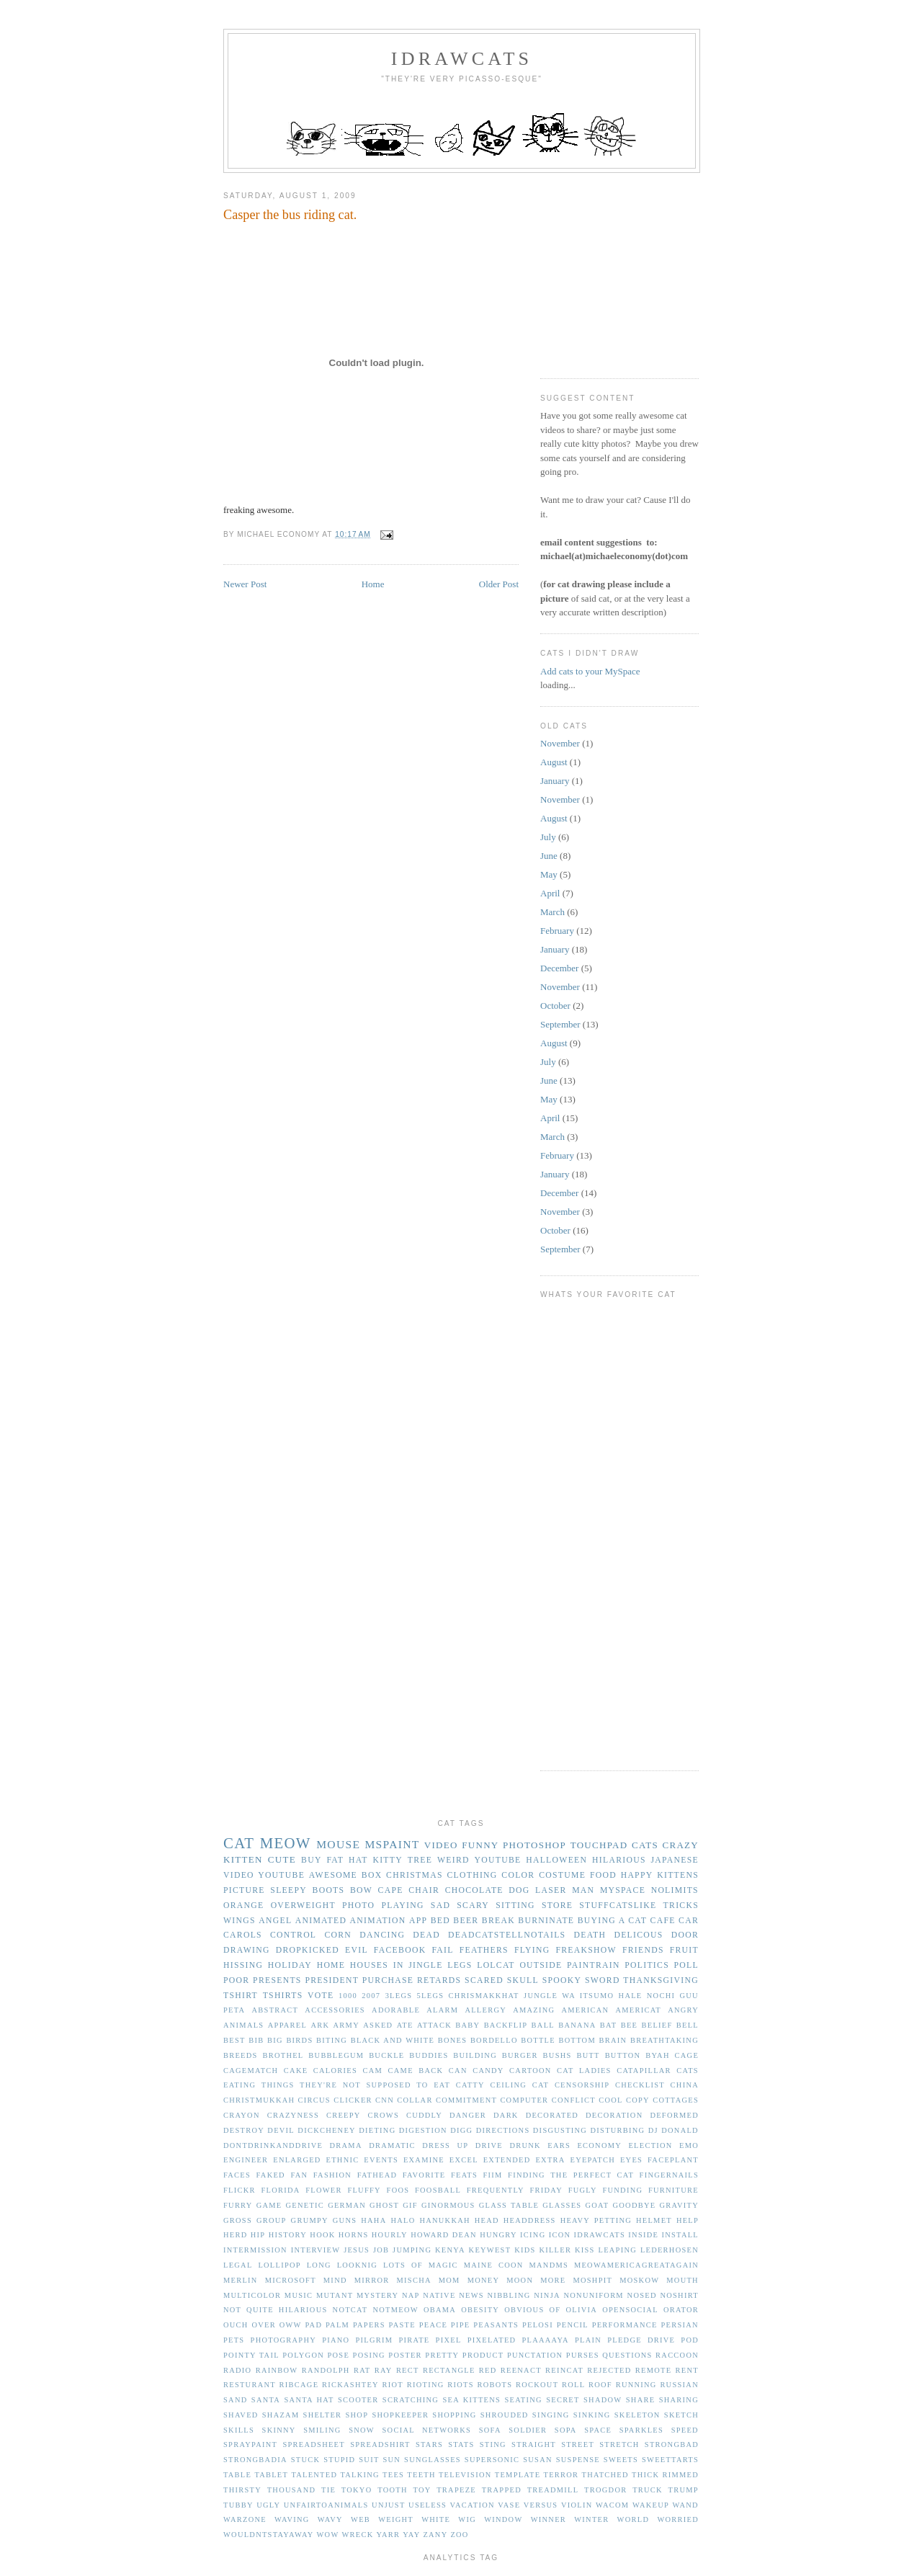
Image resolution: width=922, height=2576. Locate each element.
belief (657, 2025)
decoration (614, 2115)
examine (423, 2160)
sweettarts (670, 2460)
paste (402, 2325)
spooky (562, 1980)
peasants (496, 2325)
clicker (353, 2100)
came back (416, 2070)
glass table (509, 2205)
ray (384, 2370)
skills (238, 2430)
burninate (546, 1920)
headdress (529, 2220)
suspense (578, 2460)
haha (373, 2220)
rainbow (277, 2370)
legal (238, 2265)
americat (638, 2010)
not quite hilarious (275, 2310)
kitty (387, 1860)
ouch (236, 2325)
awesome (333, 1875)
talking (359, 2475)
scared (484, 1980)
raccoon (677, 2355)
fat (335, 1860)
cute (282, 1859)
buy (311, 1860)
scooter (358, 2400)
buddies (428, 2055)
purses (582, 2355)
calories (335, 2070)
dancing (382, 1935)
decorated (552, 2115)
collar (414, 2100)
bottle (538, 2040)
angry (683, 2010)
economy (599, 2145)
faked (270, 2175)
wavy (330, 2519)
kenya (450, 2250)
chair (423, 1890)
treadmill (553, 2490)
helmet (654, 2220)
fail (442, 1950)
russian (679, 2385)
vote (321, 1995)
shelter (322, 2415)
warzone (245, 2519)
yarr (388, 2535)
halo (402, 2220)
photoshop (534, 1845)
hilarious (619, 1860)
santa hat (309, 2400)
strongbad (672, 2444)
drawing (246, 1950)
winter (591, 2519)
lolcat (496, 1965)
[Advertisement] (648, 270)
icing (532, 2235)
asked (378, 2025)
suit (369, 2460)
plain (588, 2340)
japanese (674, 1860)
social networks (427, 2430)
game (269, 2205)
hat (358, 1860)
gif (410, 2205)
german (347, 2205)
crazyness (293, 2115)
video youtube (264, 1875)
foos (398, 2190)
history (288, 2235)
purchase (387, 1980)
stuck (306, 2460)
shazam (281, 2415)
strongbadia (255, 2460)
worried (678, 2519)
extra (550, 2160)
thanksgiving (661, 1980)
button (623, 2055)
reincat (564, 2370)
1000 (348, 1996)
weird (453, 1860)
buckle (386, 2055)
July (548, 837)
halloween (556, 1860)
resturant (249, 2385)
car (689, 1920)
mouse (338, 1844)
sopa (566, 2430)
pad (313, 2325)
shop (356, 2415)
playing (402, 1905)
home (331, 1965)
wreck (357, 2535)
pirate (413, 2340)
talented (314, 2475)
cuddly (424, 2115)
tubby (238, 2505)
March (552, 911)
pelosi (537, 2325)
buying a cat (612, 1920)
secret (562, 2400)
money (483, 2280)
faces (237, 2175)
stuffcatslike (617, 1905)
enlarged (297, 2160)
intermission (255, 2250)
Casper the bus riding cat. (290, 215)
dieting (377, 2130)
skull (523, 1980)
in (398, 1965)
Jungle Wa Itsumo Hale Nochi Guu (611, 1996)
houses (369, 1965)
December (559, 968)
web (360, 2519)
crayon (241, 2115)
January (554, 780)
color (517, 1875)
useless (427, 2505)
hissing (243, 1965)
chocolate (474, 1890)
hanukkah (444, 2220)
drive (489, 2145)
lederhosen (669, 2250)
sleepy (288, 1890)
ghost (384, 2205)
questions (627, 2355)
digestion (423, 2130)
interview (316, 2250)
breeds (240, 2055)
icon (560, 2235)
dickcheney (326, 2130)
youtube (498, 1860)
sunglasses (432, 2460)
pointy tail (251, 2355)
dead (426, 1935)
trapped (502, 2490)
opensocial (630, 2310)
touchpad (599, 1845)
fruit (684, 1950)
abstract (275, 2010)
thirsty (242, 2490)
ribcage (299, 2385)
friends (643, 1950)
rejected (609, 2370)
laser (551, 1890)
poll (686, 1965)
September (560, 1024)
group (271, 2220)
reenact (521, 2370)
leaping (618, 2250)
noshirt (679, 2295)
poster (405, 2355)
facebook (400, 1950)
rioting (425, 2385)
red (488, 2370)
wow (328, 2535)
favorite (424, 2175)
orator (681, 2310)
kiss (585, 2250)
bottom (576, 2040)
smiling (322, 2430)
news (471, 2295)
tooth (392, 2490)
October (555, 1005)
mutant (334, 2295)
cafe (663, 1920)
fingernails (669, 2175)
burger (520, 2055)
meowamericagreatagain (636, 2265)
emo (689, 2145)
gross (237, 2220)
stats (461, 2444)
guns (345, 2220)
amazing (534, 2010)
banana (577, 2025)
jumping (412, 2250)
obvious (524, 2310)
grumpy (309, 2220)
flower (323, 2190)
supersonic (492, 2460)
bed (440, 1920)
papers (369, 2325)
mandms (549, 2265)
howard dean (444, 2235)
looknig (357, 2265)
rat (362, 2370)
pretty (442, 2355)
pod (690, 2340)
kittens (678, 1875)
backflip (506, 2025)
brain (613, 2040)
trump (683, 2490)
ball (543, 2025)
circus (314, 2100)
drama (346, 2145)
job (381, 2250)
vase (509, 2505)
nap (411, 2295)
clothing (472, 1875)
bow (361, 1890)
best (234, 2040)
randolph (326, 2370)
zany (435, 2535)
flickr (239, 2190)
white (435, 2519)
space (598, 2430)
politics (647, 1965)
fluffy (364, 2190)
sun (391, 2460)
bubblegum (336, 2055)
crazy (680, 1845)
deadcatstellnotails (506, 1935)
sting (493, 2444)
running (636, 2385)
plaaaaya (545, 2340)
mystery (377, 2295)
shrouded (504, 2415)
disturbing (618, 2130)
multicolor (252, 2295)
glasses (561, 2205)
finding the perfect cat (571, 2175)
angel (275, 1920)
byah (657, 2055)
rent (687, 2370)
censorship (582, 2085)
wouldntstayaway (268, 2535)
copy (638, 2100)
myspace (622, 1890)
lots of (403, 2265)
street (577, 2444)
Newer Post (245, 584)
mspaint (391, 1844)
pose (338, 2355)
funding (622, 2190)
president (332, 1980)
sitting (515, 1905)
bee (629, 2025)
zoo (459, 2535)
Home (373, 584)
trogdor (605, 2490)
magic (443, 2265)
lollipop (279, 2265)
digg (461, 2130)
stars (429, 2444)
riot (392, 2385)
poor (236, 1980)
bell (687, 2025)
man (583, 1890)
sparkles (641, 2430)
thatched (605, 2475)
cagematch (250, 2070)
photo (358, 1905)
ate (405, 2025)
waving (292, 2519)
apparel (287, 2025)
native (439, 2295)
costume (562, 1875)
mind (335, 2280)
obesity (480, 2310)
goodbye (633, 2205)
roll (573, 2385)
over (263, 2325)
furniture (673, 2190)
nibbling (509, 2295)
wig (467, 2519)
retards (439, 1980)
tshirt (240, 1995)
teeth (421, 2475)
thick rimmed (665, 2475)
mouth (682, 2280)
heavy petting (596, 2220)
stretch (619, 2444)
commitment (466, 2100)
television (465, 2475)
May (549, 874)
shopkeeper (400, 2415)
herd (235, 2235)
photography (283, 2340)
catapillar (644, 2070)
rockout (537, 2385)
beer (465, 1920)
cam (373, 2070)
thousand (291, 2490)
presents (277, 1980)
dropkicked (307, 1950)
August (554, 762)
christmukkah (259, 2100)
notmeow (395, 2310)
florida (280, 2190)
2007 (371, 1996)
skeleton (637, 2415)
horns (354, 2235)
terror (561, 2475)
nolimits (675, 1890)
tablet (271, 2475)
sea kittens (471, 2400)
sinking (592, 2415)
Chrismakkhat (484, 1996)
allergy (485, 2010)
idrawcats (461, 58)
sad (440, 1905)
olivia (581, 2310)
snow (362, 2430)
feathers (484, 1950)
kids (524, 2250)
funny (480, 1845)
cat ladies (584, 2070)
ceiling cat (519, 2085)
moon (519, 2280)
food (603, 1875)
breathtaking (664, 2040)
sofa (490, 2430)
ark (319, 2025)
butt (587, 2055)
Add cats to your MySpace (590, 671)
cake (296, 2070)
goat (597, 2205)
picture (244, 1890)
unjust (388, 2505)
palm (337, 2325)
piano (335, 2340)
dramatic (392, 2145)
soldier (528, 2430)
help (687, 2220)
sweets (621, 2460)
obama (440, 2310)
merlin (240, 2280)
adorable (396, 2010)
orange (243, 1905)
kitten (243, 1859)
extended (507, 2160)
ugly (268, 2505)
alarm (442, 2010)
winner (548, 2519)
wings (239, 1920)
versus (541, 2505)
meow (285, 1843)
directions (503, 2130)
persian (680, 2325)
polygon (303, 2355)
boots (329, 1890)
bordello (494, 2040)
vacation (472, 2505)
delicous (638, 1935)
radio (237, 2370)
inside (643, 2235)
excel (463, 2160)
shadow (602, 2400)
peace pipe (444, 2325)
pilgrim (374, 2340)
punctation (535, 2355)
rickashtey (350, 2385)
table (237, 2475)
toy (422, 2490)
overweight (303, 1905)
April (550, 893)
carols (242, 1935)
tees (393, 2475)
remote (653, 2370)
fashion (332, 2175)
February (557, 930)
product (483, 2355)
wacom (612, 2505)
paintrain (593, 1965)
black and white (392, 2040)
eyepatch (592, 2160)
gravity (679, 2205)
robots (494, 2385)
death (589, 1935)
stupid (339, 2460)
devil (281, 2130)
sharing (679, 2400)
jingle (425, 1965)
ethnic (342, 2160)
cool (611, 2100)
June (549, 855)
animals (243, 2025)
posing (369, 2355)
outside (540, 1965)
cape (390, 1890)
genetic (305, 2205)
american (585, 2010)
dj (653, 2130)
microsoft (290, 2280)
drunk (524, 2145)
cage (687, 2055)
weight (395, 2519)
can (458, 2070)
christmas (414, 1875)
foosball (438, 2190)
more (552, 2280)
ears (558, 2145)
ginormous (448, 2205)
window (503, 2519)
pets (233, 2340)
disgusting (560, 2130)
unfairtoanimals (326, 2505)
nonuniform (593, 2295)
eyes (631, 2160)
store (557, 1905)
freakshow (585, 1950)
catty (470, 2085)
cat (238, 1843)
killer (555, 2250)
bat (608, 2025)
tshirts (283, 1995)
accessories (335, 2010)
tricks (681, 1905)
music (299, 2295)
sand (235, 2400)
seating (523, 2400)
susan (537, 2460)
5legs (430, 1996)
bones (452, 2040)
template (518, 2475)
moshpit (592, 2280)
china (685, 2085)
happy (637, 1875)
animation (378, 1920)
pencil (572, 2325)
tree (420, 1860)
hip (258, 2235)
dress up (445, 2145)
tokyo (356, 2490)
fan (299, 2175)
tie (328, 2490)
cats (645, 1845)
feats (464, 2175)
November (560, 743)
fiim (492, 2175)
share (640, 2400)
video (441, 1845)
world (633, 2519)
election (650, 2145)
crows (383, 2115)
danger (467, 2115)
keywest (490, 2250)
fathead (377, 2175)
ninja (547, 2295)
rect (407, 2370)
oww (290, 2325)
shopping (454, 2415)
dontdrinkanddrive (273, 2145)
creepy (343, 2115)
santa (265, 2400)
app (418, 1920)
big (275, 2040)
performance (625, 2325)
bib (256, 2040)
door (685, 1935)
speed (685, 2430)
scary (473, 1905)
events (381, 2160)
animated (320, 1920)
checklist (640, 2085)
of (555, 2310)
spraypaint (250, 2444)
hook (322, 2235)
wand (686, 2505)
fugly (582, 2190)
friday (546, 2190)
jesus (357, 2250)
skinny (279, 2430)
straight (533, 2444)
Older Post (499, 584)
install (680, 2235)
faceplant (673, 2160)
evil (356, 1950)
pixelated (491, 2340)
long (319, 2265)
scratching (410, 2400)
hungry (498, 2235)
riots (460, 2385)
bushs (557, 2055)
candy (488, 2070)
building (475, 2055)
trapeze (456, 2490)
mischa (414, 2280)
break (498, 1920)
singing (551, 2415)
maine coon (494, 2265)
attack (434, 2025)
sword (602, 1980)
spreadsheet (313, 2444)
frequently (495, 2190)
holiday (290, 1965)
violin (577, 2505)
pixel (449, 2340)
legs (459, 1965)
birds (299, 2040)
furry (238, 2205)
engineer (245, 2160)
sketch (681, 2415)
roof (600, 2385)
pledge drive (641, 2340)
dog (519, 1890)
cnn (384, 2100)
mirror (372, 2280)
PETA (234, 2010)
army (346, 2025)
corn (338, 1935)
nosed (642, 2295)
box (372, 1875)
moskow (639, 2280)
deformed (674, 2115)
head (487, 2220)
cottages (676, 2100)
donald (680, 2130)
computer (524, 2100)
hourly (390, 2235)
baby (467, 2025)
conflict (574, 2100)
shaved (241, 2415)
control (293, 1935)
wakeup (650, 2505)
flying (532, 1950)
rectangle (449, 2370)
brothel (282, 2055)
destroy (243, 2130)
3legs (399, 1996)
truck (647, 2490)
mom (449, 2280)
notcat (350, 2310)
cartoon (530, 2070)
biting (331, 2040)
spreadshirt (380, 2444)
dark (506, 2115)
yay (411, 2535)
